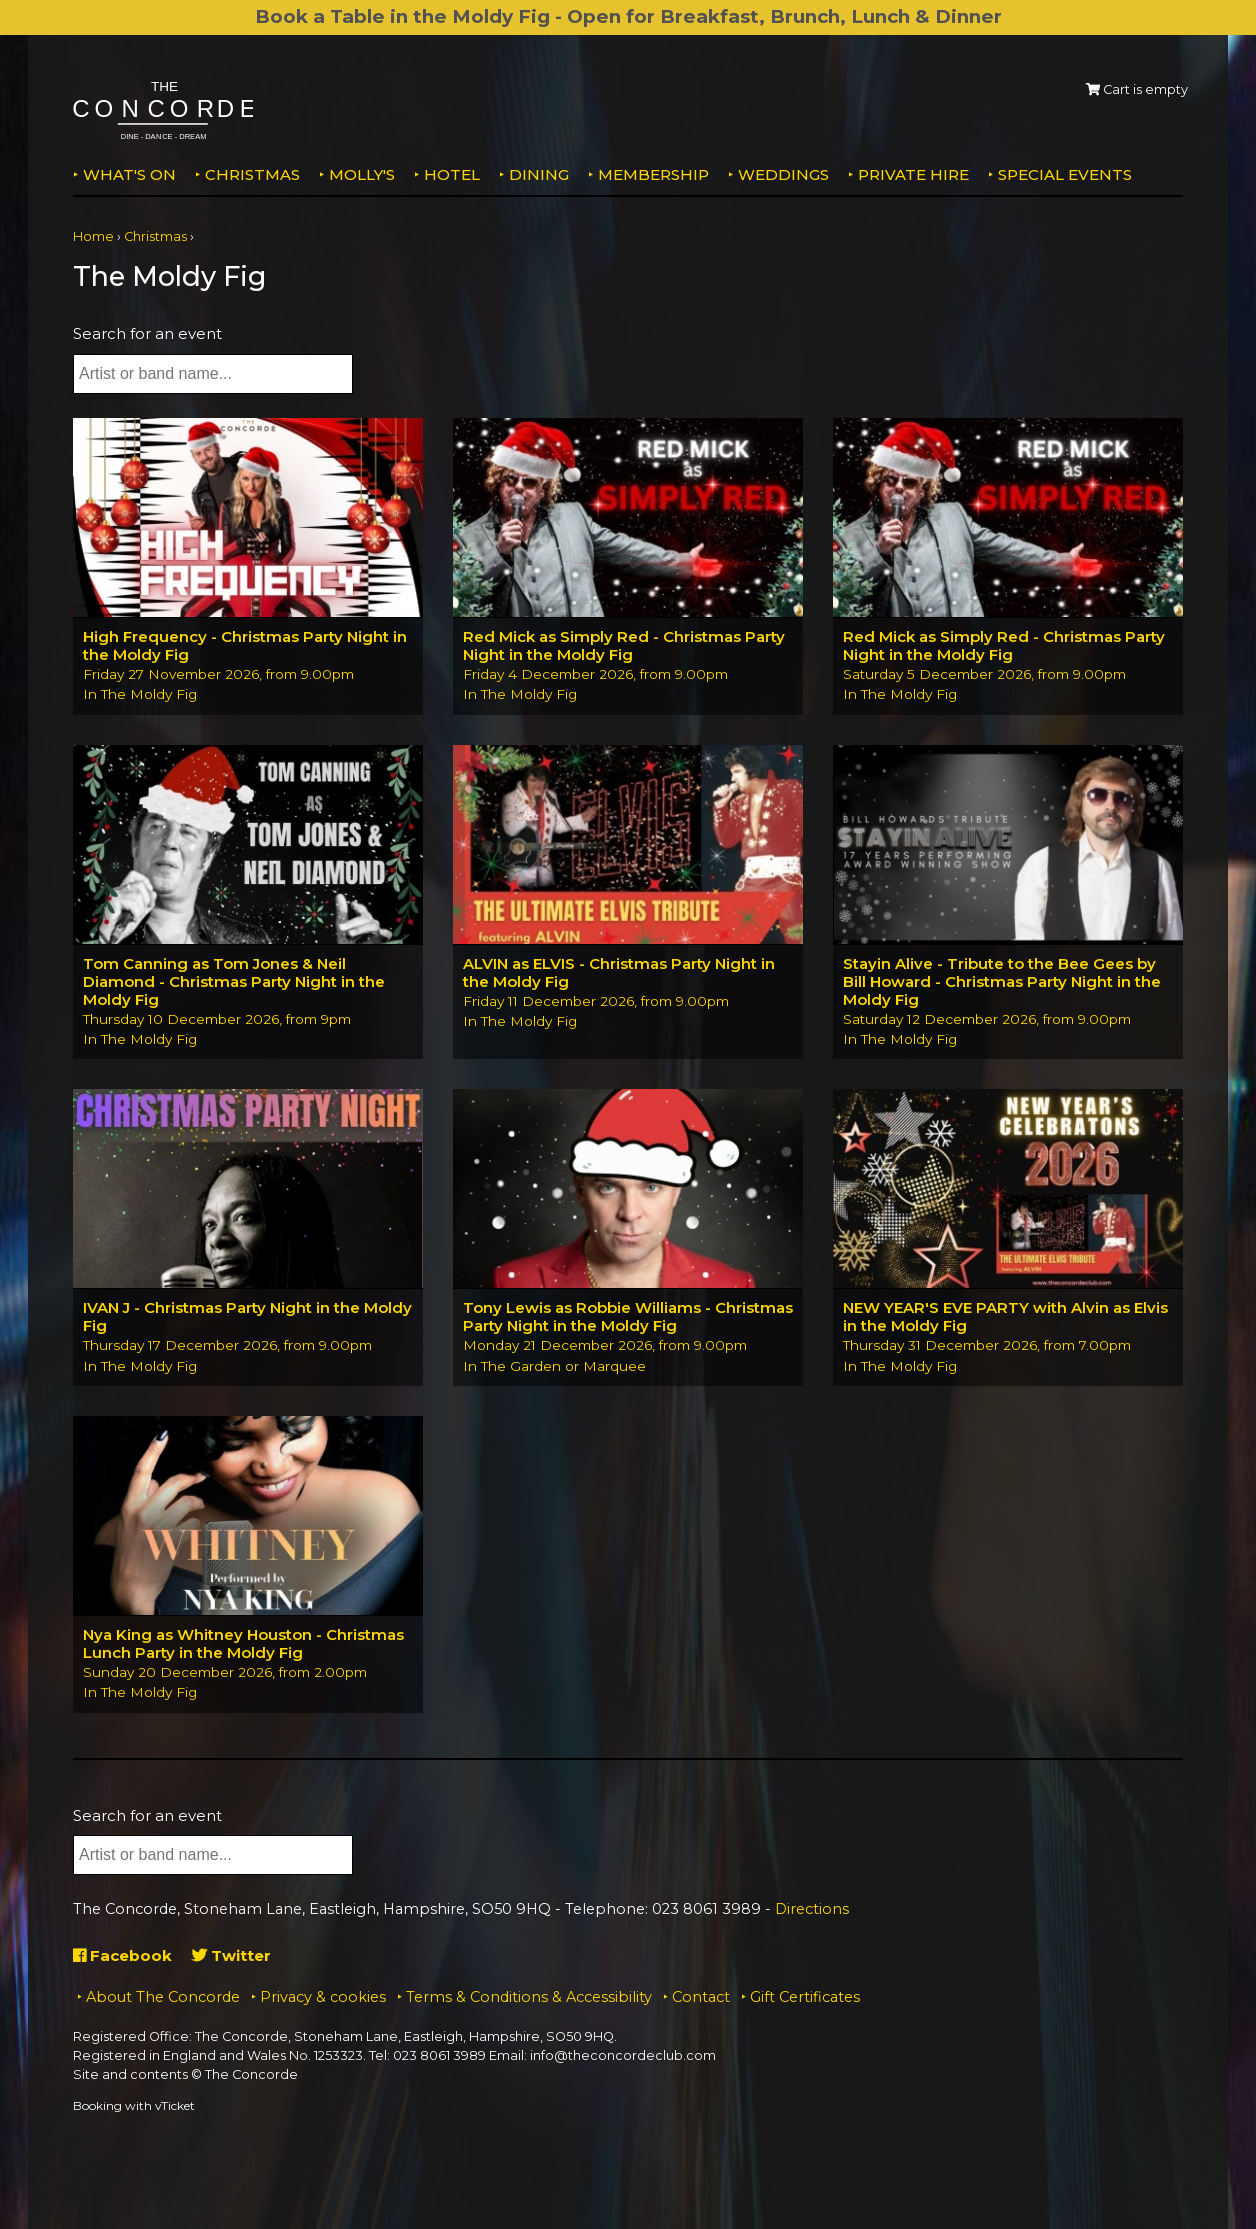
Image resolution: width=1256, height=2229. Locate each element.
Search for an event (147, 333)
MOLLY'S (362, 174)
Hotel (452, 174)
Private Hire (913, 174)
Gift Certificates (805, 1997)
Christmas (252, 174)
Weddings (783, 174)
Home (93, 236)
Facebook (122, 1955)
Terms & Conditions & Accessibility (529, 1997)
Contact (701, 1997)
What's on (129, 174)
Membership (653, 174)
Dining (539, 174)
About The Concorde (163, 1997)
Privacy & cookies (323, 1997)
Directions (812, 1909)
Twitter (231, 1955)
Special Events (1065, 174)
